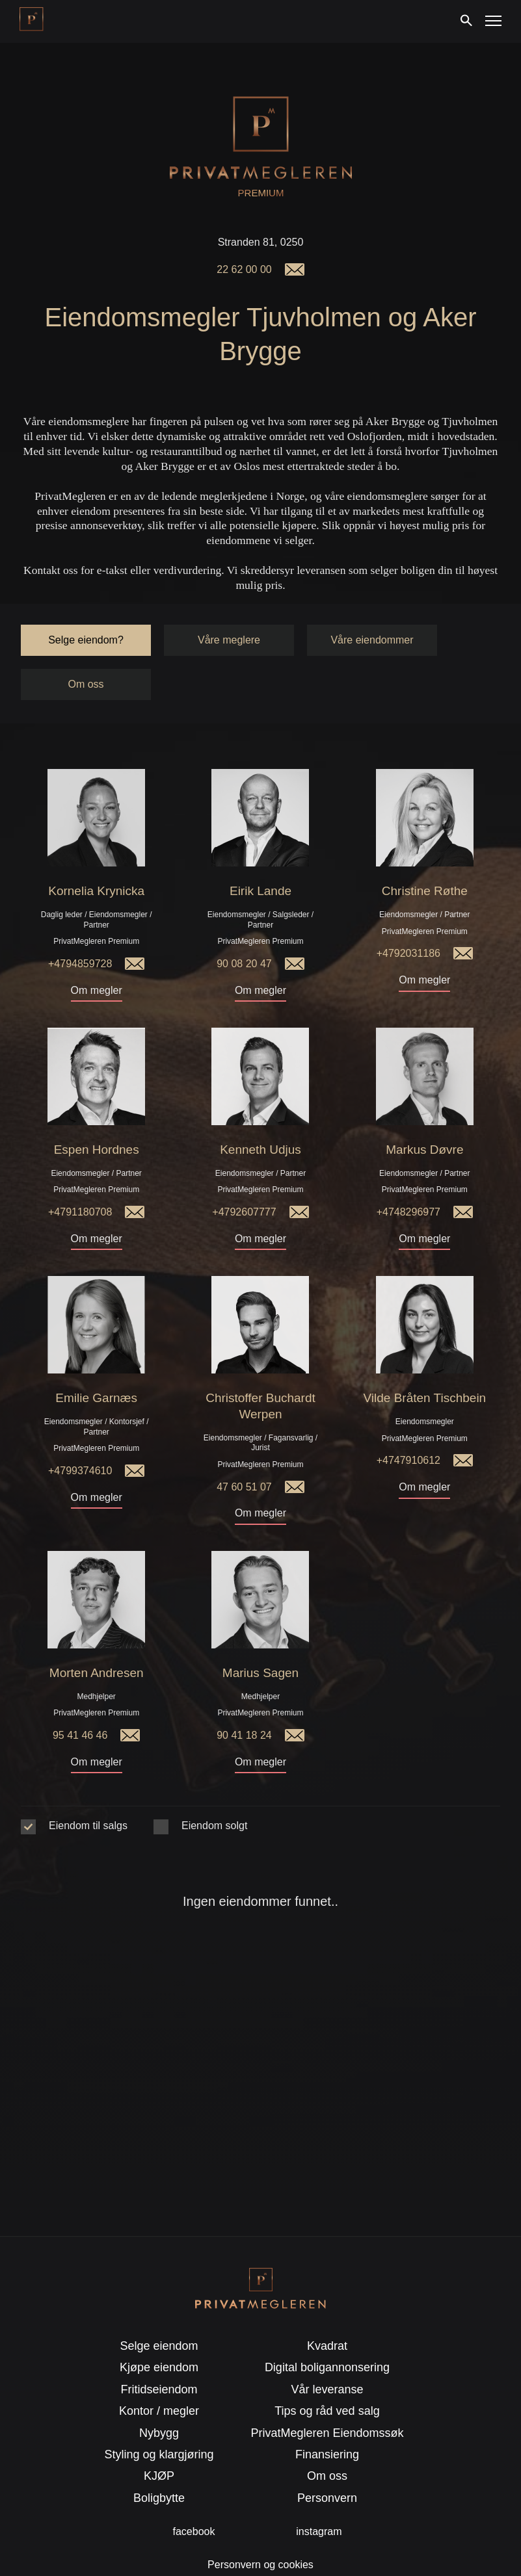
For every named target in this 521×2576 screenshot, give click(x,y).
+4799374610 (80, 1436)
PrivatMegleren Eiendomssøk (326, 2399)
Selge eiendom (159, 2312)
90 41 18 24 (244, 1701)
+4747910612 (408, 1426)
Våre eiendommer (371, 606)
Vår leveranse (327, 2355)
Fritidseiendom (159, 2355)
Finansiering (327, 2420)
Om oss (85, 650)
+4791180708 (80, 1178)
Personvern (327, 2464)
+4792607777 (244, 1178)
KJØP (159, 2442)
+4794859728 (80, 929)
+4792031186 (408, 919)
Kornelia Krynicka (96, 857)
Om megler (96, 956)
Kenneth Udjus (260, 1116)
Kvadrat (327, 2312)
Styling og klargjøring (159, 2420)
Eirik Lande (260, 857)
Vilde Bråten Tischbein (424, 1364)
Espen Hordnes (96, 1116)
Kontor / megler (159, 2377)
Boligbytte (159, 2464)
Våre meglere (229, 606)
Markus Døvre (424, 1116)
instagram (318, 2497)
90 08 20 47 (244, 929)
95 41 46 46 (80, 1701)
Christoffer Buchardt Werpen (260, 1372)
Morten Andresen (96, 1639)
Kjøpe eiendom (159, 2333)
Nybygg (159, 2399)
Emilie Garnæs (96, 1364)
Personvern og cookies (260, 2530)
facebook (194, 2497)
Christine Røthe (425, 857)
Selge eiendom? (86, 606)
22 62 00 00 (244, 269)
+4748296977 (408, 1178)
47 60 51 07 (244, 1453)
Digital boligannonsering (327, 2333)
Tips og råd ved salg (326, 2377)
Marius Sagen (260, 1639)
